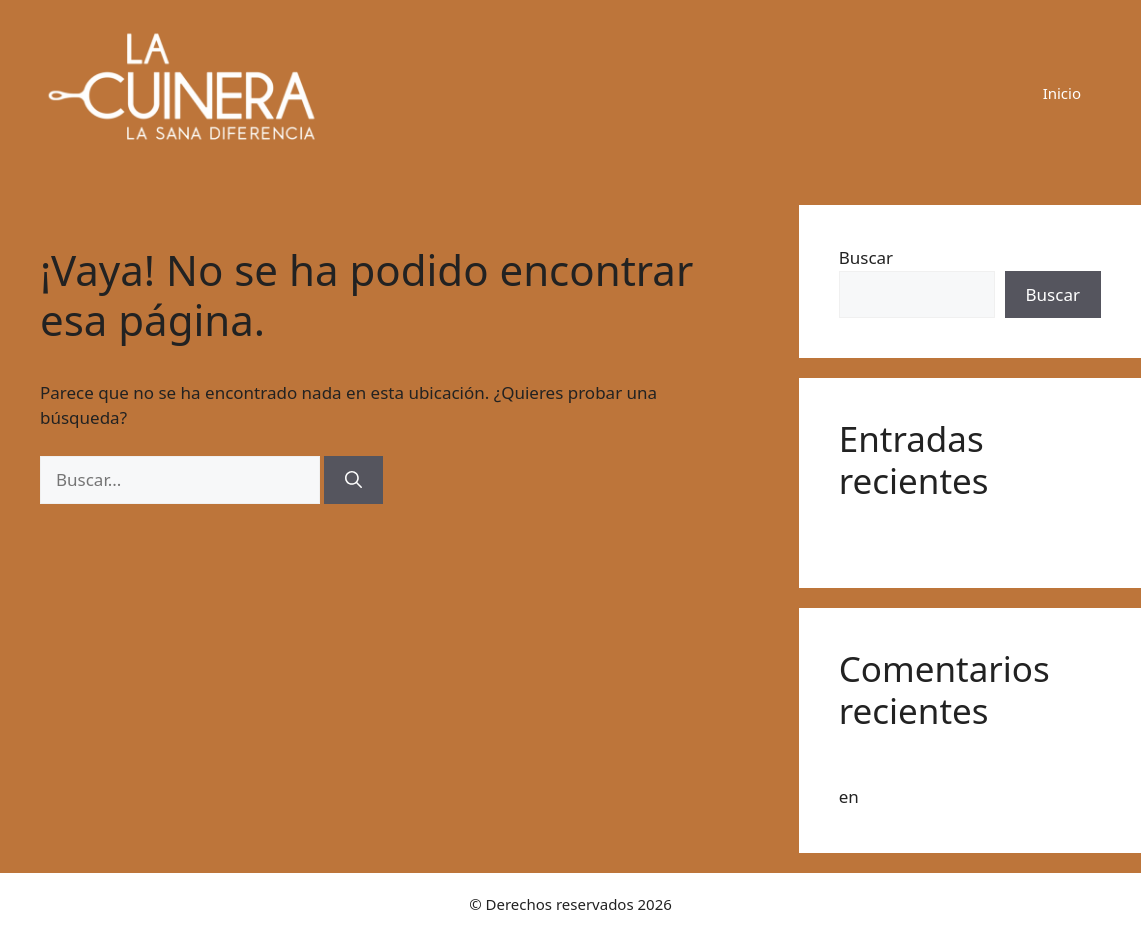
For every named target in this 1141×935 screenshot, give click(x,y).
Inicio (1062, 93)
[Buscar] (353, 480)
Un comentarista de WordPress (962, 766)
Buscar (866, 257)
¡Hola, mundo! (895, 534)
